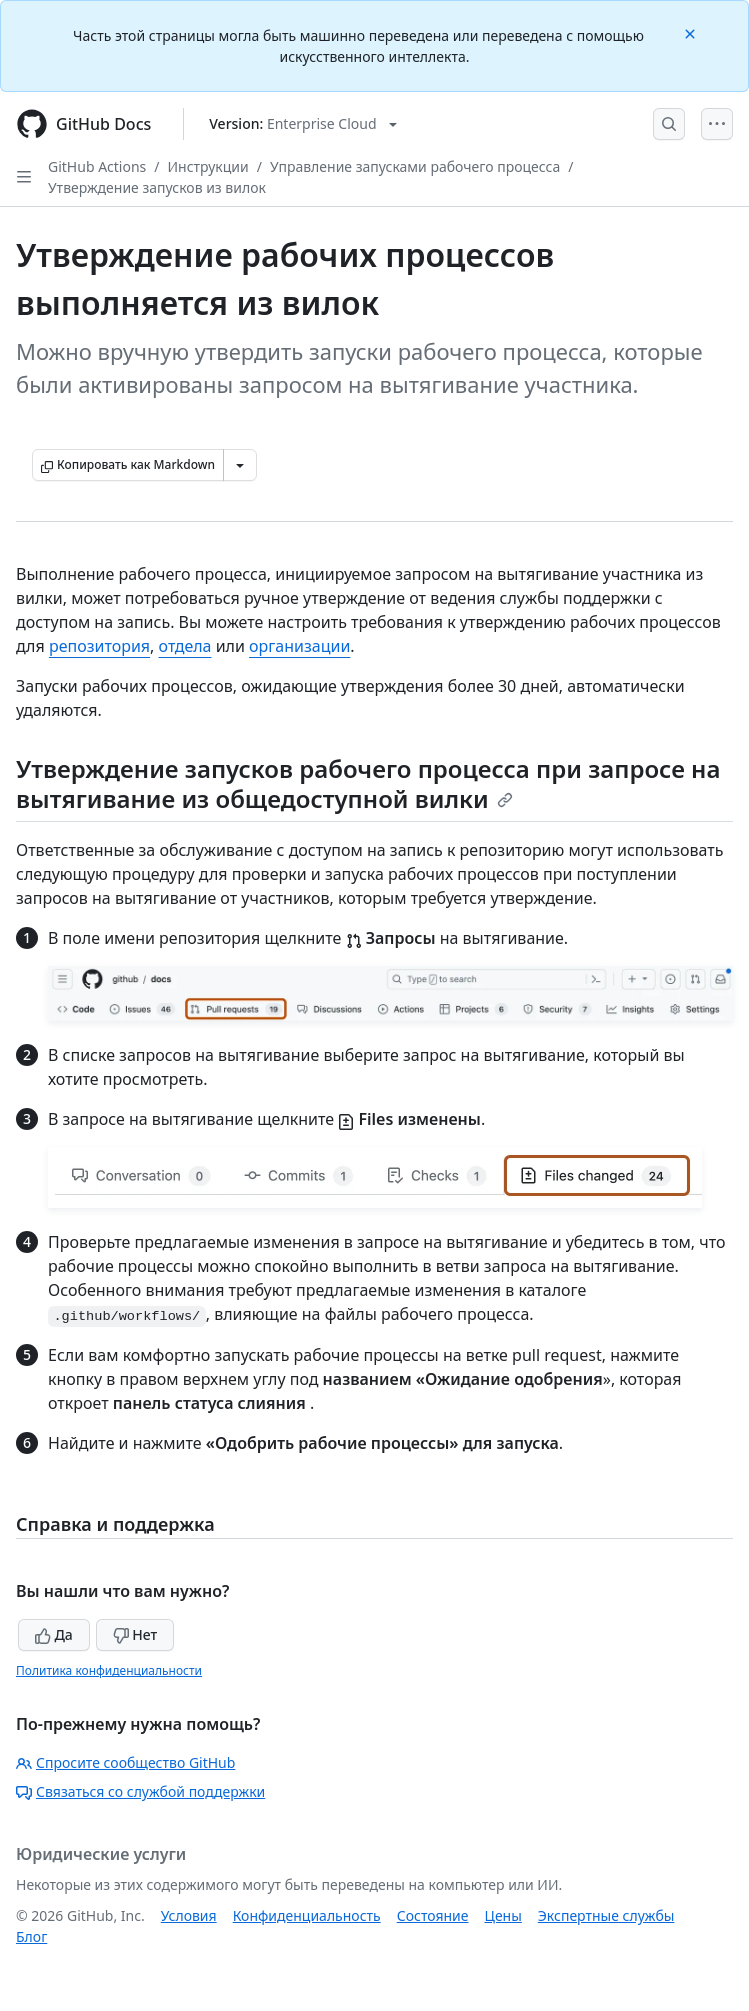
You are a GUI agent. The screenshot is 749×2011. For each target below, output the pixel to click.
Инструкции (208, 166)
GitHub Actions (97, 166)
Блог (31, 1936)
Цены (503, 1915)
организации (299, 646)
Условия (189, 1915)
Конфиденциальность (307, 1915)
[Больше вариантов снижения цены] (240, 465)
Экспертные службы (606, 1915)
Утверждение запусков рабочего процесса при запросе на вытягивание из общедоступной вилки (368, 783)
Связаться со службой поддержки (140, 1791)
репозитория (99, 646)
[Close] (692, 32)
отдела (185, 646)
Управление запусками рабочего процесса (415, 166)
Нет (135, 1634)
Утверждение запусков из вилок (157, 187)
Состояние (433, 1915)
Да (54, 1634)
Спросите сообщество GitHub (125, 1762)
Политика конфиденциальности (109, 1670)
